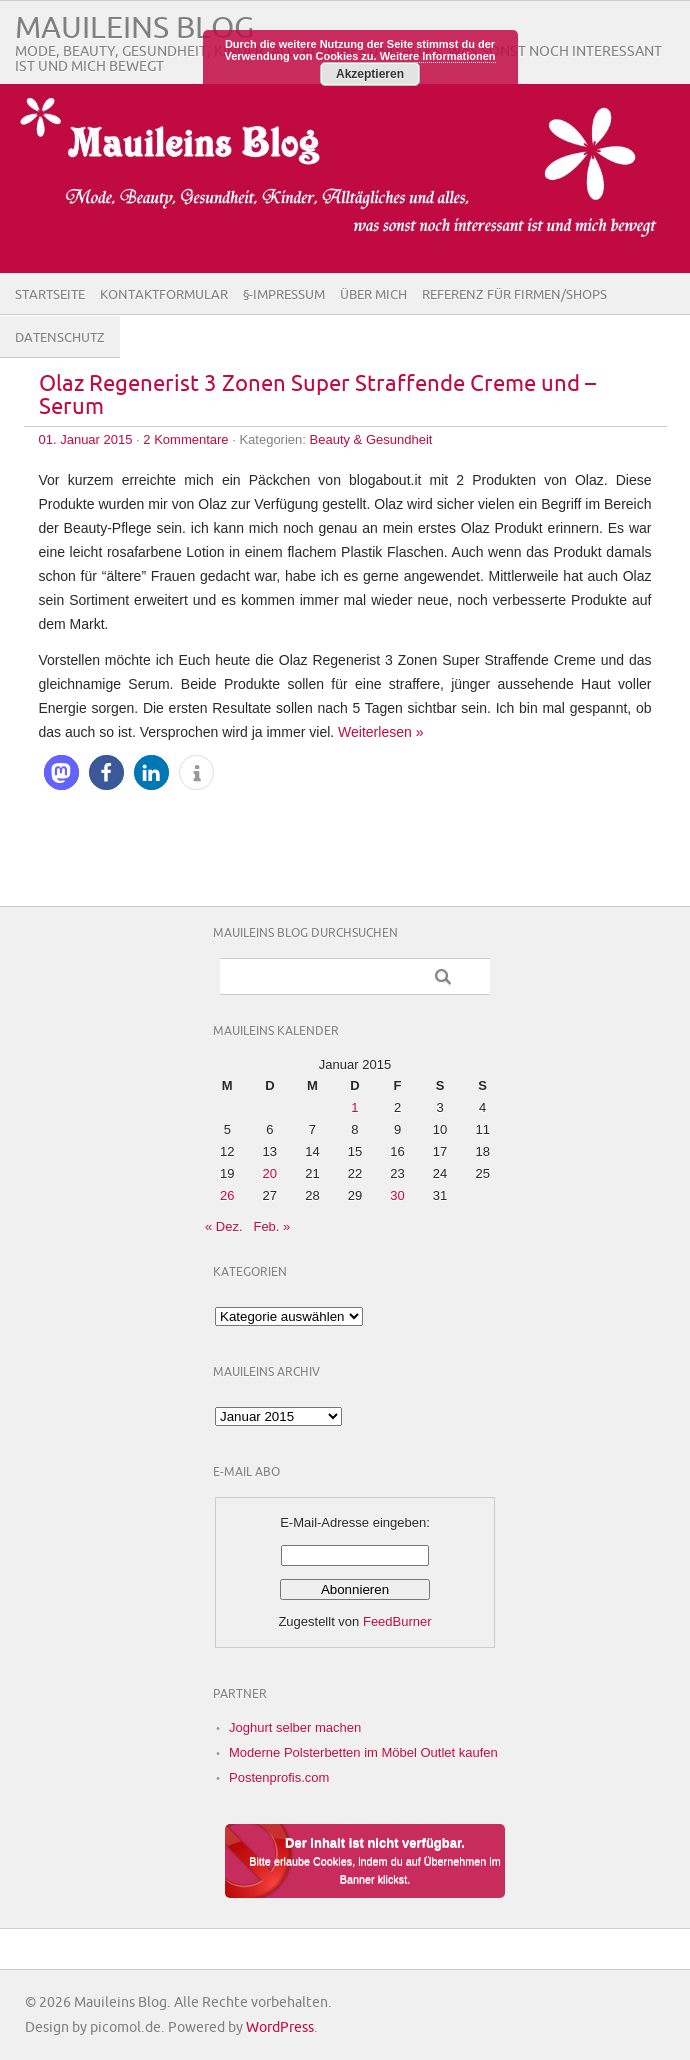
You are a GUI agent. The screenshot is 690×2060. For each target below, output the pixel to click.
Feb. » (271, 1226)
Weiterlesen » (380, 732)
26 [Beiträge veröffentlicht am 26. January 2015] (227, 1195)
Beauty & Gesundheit (371, 439)
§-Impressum (284, 295)
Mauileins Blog (134, 28)
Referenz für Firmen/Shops (514, 295)
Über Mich (373, 295)
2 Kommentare (185, 439)
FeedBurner (397, 1621)
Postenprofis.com (279, 1777)
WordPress (280, 2027)
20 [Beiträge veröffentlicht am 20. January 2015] (270, 1173)
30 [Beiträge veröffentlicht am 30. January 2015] (397, 1195)
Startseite (50, 295)
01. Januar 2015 (86, 439)
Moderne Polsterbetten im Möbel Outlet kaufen (363, 1752)
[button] (61, 772)
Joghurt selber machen (295, 1727)
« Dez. (224, 1226)
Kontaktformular (164, 295)
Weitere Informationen (438, 56)
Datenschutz (60, 338)
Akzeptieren (370, 74)
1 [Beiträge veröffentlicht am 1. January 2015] (354, 1107)
